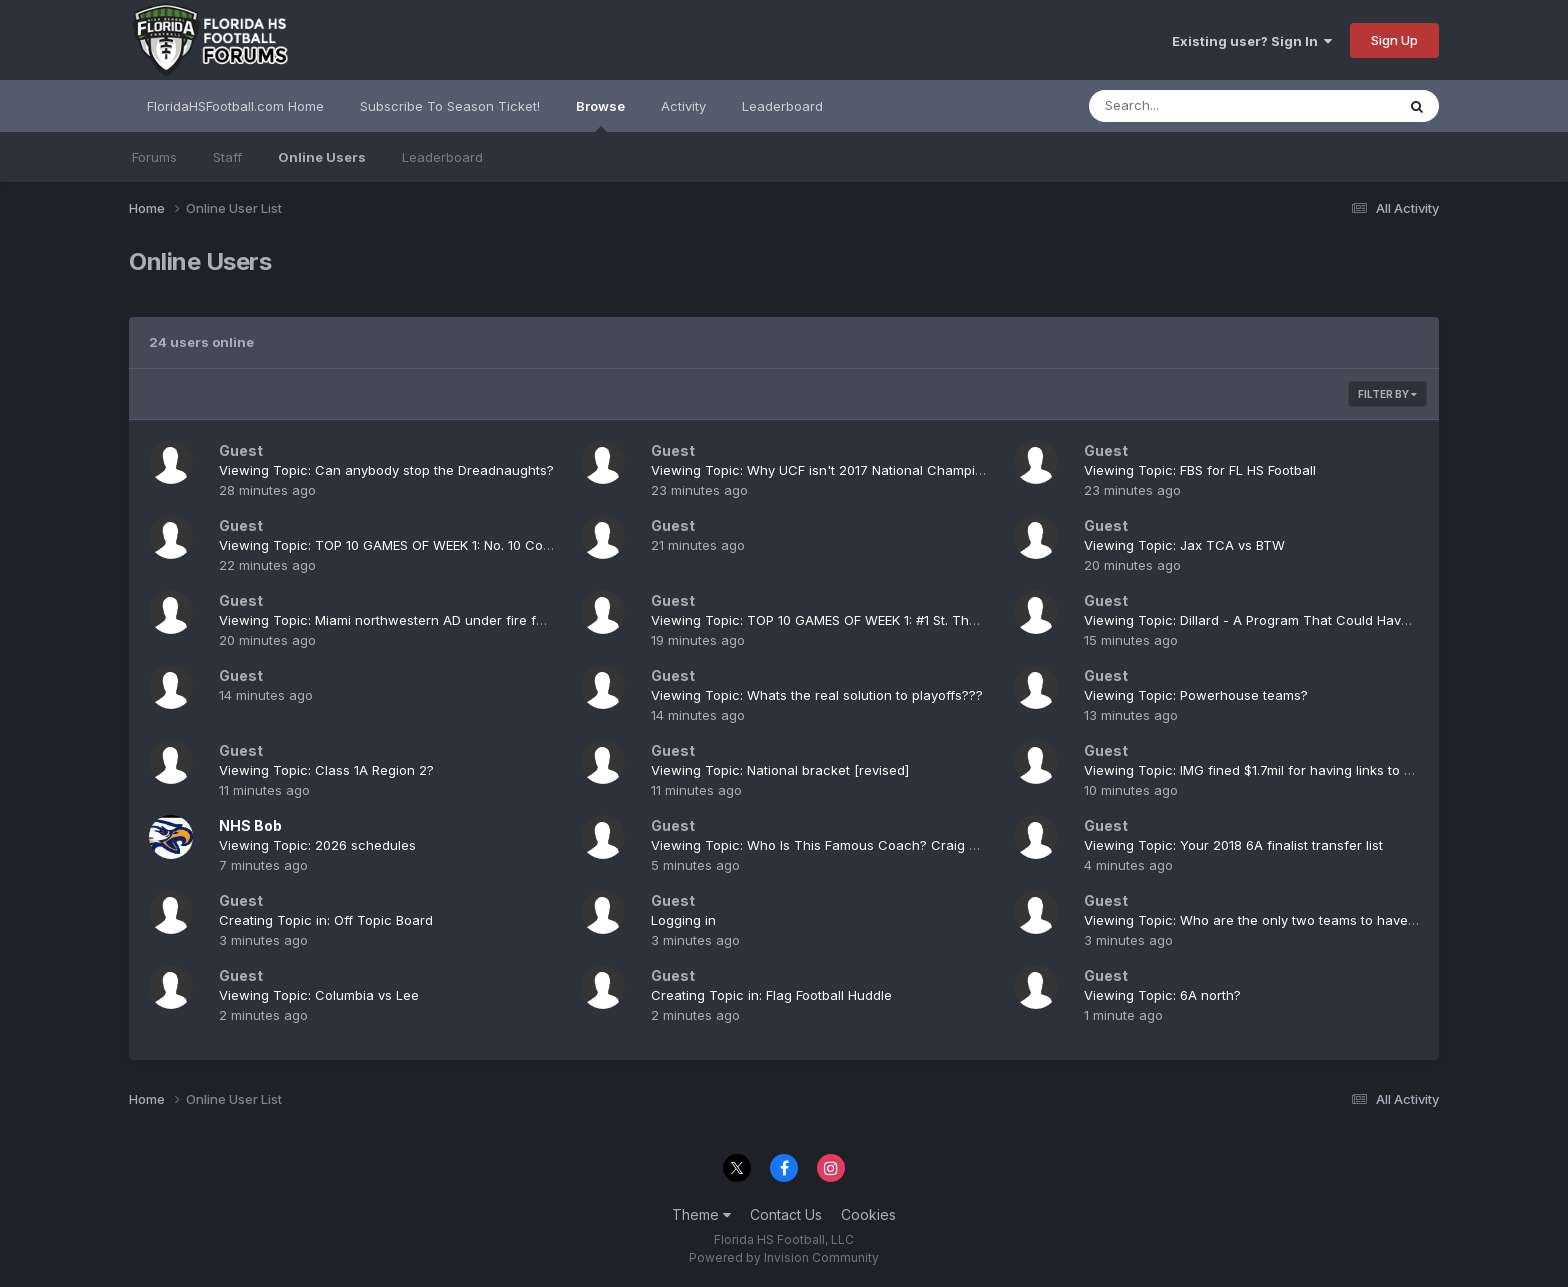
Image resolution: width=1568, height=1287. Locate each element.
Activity (683, 106)
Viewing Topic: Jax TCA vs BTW (1184, 545)
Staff (227, 157)
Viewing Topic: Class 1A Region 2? (326, 770)
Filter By (1387, 394)
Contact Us (786, 1214)
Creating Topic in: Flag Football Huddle (771, 995)
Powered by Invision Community (784, 1257)
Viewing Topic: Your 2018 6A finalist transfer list (1233, 845)
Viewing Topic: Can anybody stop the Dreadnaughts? (386, 470)
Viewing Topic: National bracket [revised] (780, 770)
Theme (701, 1214)
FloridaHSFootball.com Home (235, 106)
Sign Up (1394, 40)
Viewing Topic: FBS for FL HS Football (1200, 470)
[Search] (1187, 106)
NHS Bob (250, 825)
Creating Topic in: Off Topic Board (326, 920)
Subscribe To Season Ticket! (450, 106)
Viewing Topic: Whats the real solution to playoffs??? (817, 695)
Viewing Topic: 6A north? (1162, 995)
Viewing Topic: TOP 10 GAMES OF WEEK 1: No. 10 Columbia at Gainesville (445, 545)
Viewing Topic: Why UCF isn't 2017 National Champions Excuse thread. (873, 470)
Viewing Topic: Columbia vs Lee (319, 995)
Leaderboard (442, 157)
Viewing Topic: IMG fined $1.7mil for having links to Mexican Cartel (1291, 770)
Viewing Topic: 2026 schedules (317, 845)
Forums (154, 157)
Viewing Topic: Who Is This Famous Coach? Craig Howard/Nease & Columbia (895, 845)
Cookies (868, 1214)
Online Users (322, 157)
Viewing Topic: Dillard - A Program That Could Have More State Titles (1301, 620)
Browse (600, 115)
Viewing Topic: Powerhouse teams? (1196, 695)
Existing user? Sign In (1252, 41)
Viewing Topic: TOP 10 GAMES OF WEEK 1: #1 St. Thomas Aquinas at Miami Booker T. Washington (953, 620)
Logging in (683, 920)
